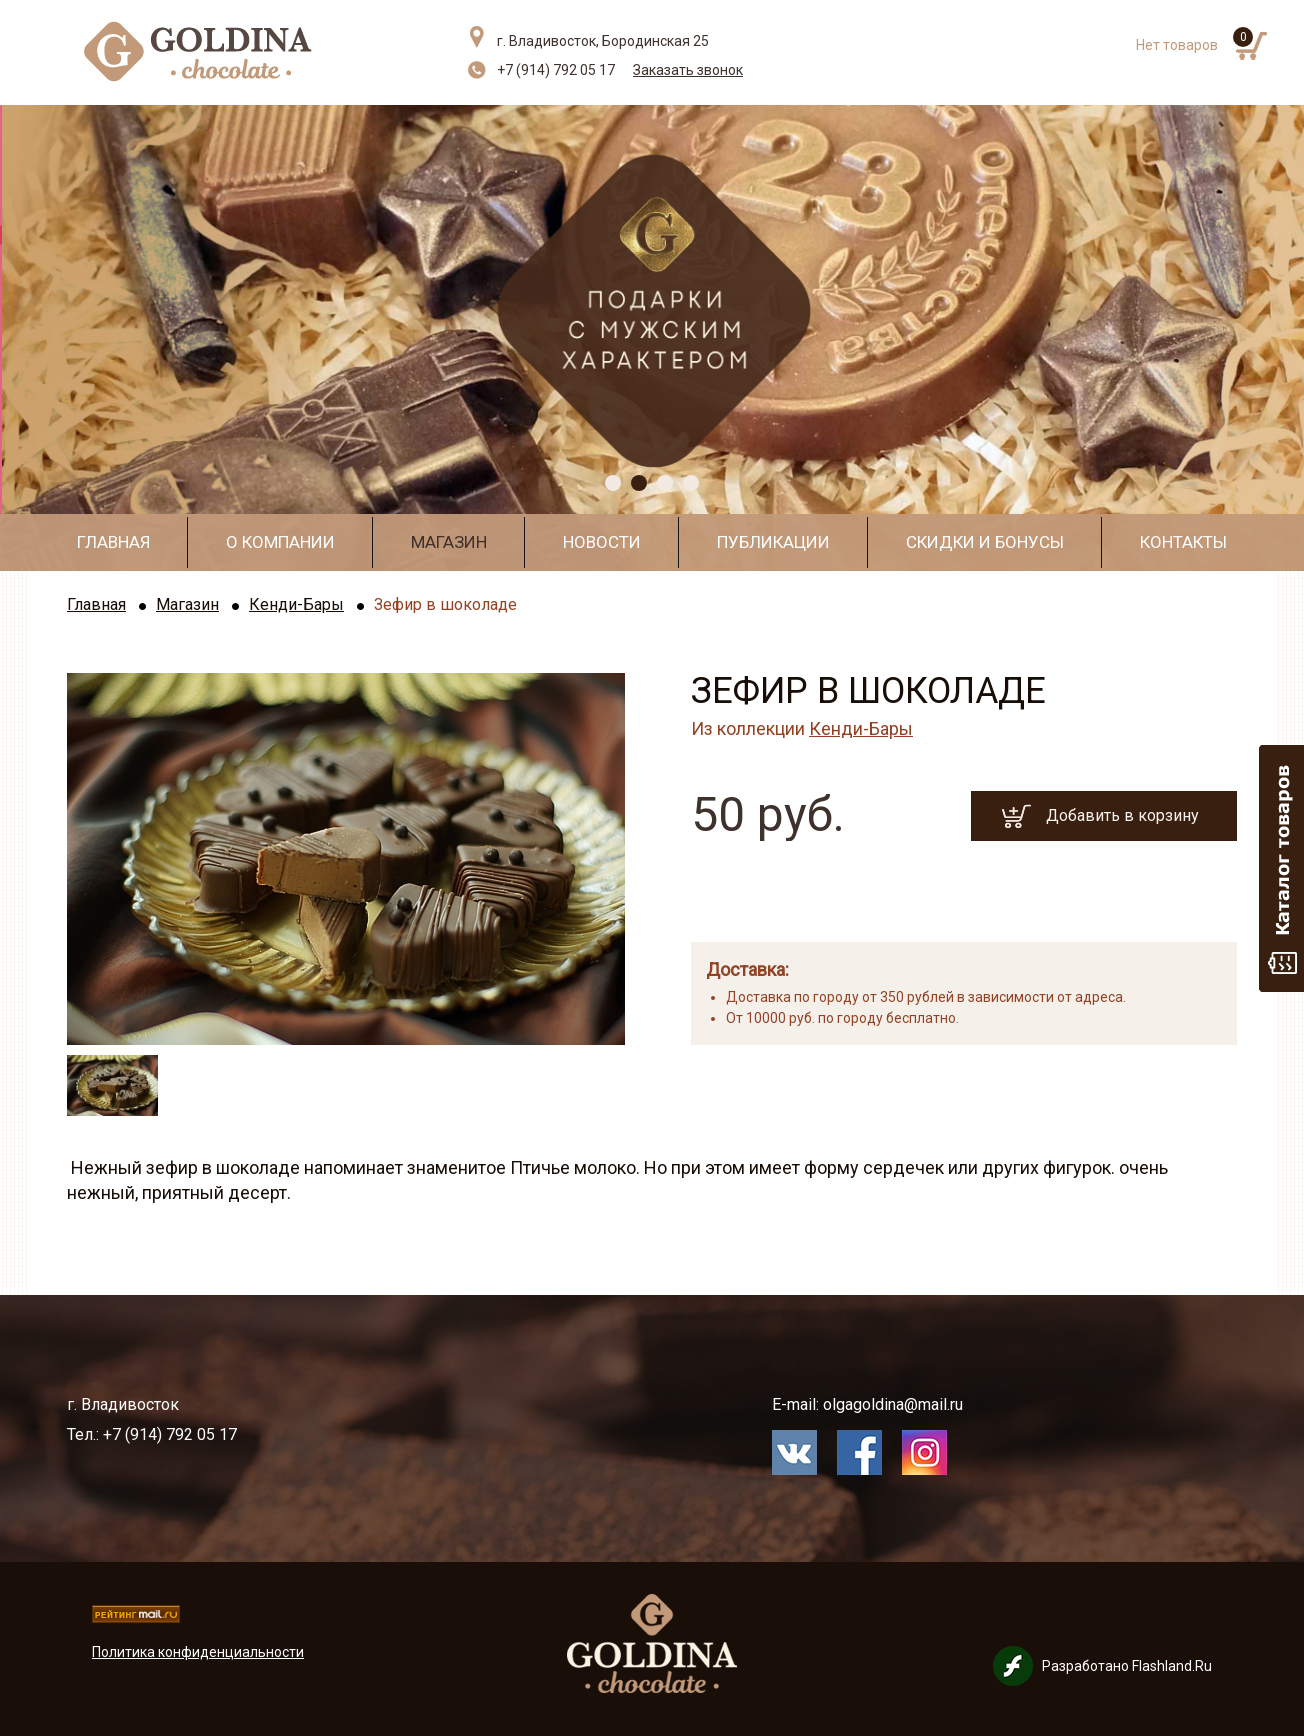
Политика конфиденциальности (198, 1652)
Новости (602, 542)
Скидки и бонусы (985, 542)
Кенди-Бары (296, 604)
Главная (113, 542)
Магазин (449, 542)
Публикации (773, 542)
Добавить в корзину (1122, 815)
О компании (280, 542)
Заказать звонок (688, 70)
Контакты (1183, 542)
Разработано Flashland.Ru (1127, 1666)
